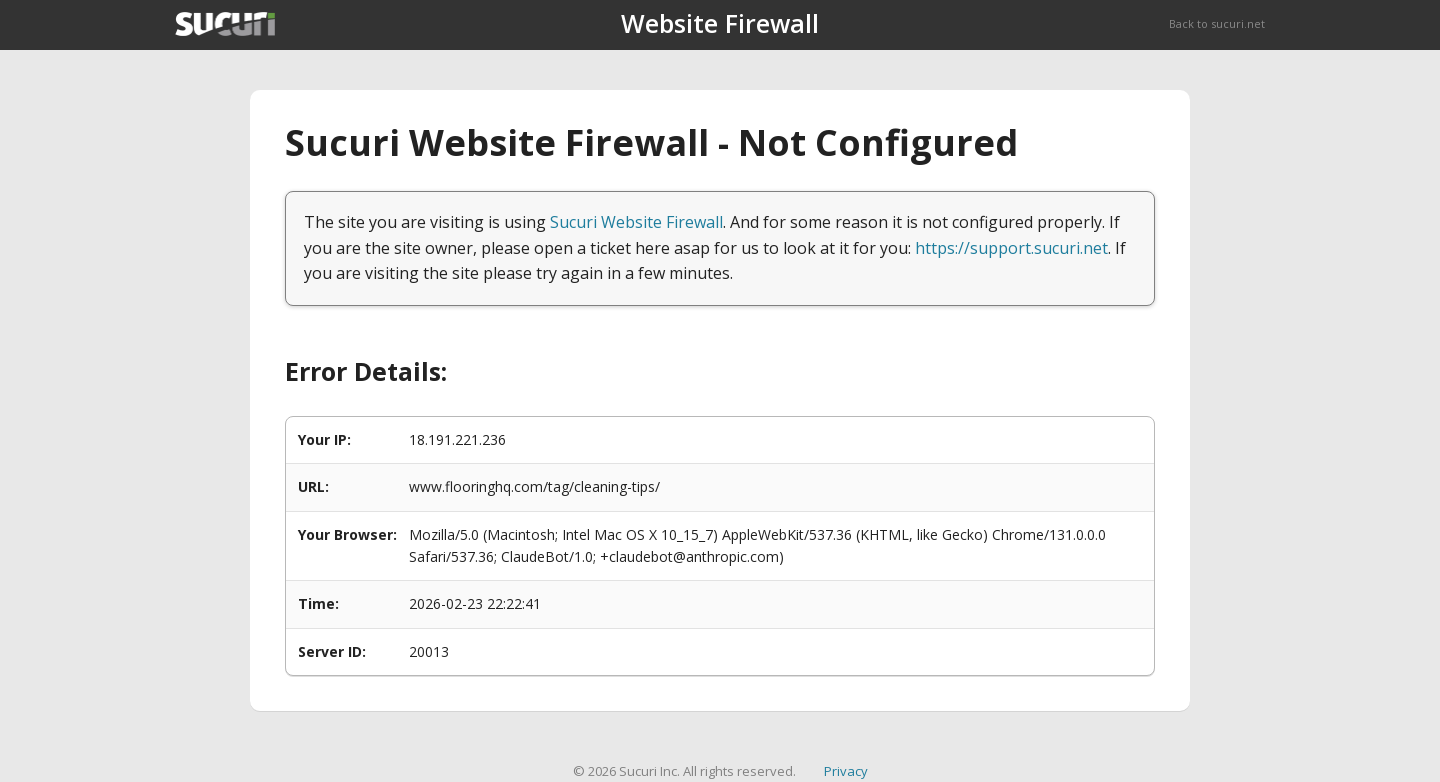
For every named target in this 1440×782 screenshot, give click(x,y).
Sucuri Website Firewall (636, 222)
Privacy (846, 771)
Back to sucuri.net (1217, 23)
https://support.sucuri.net (1011, 248)
